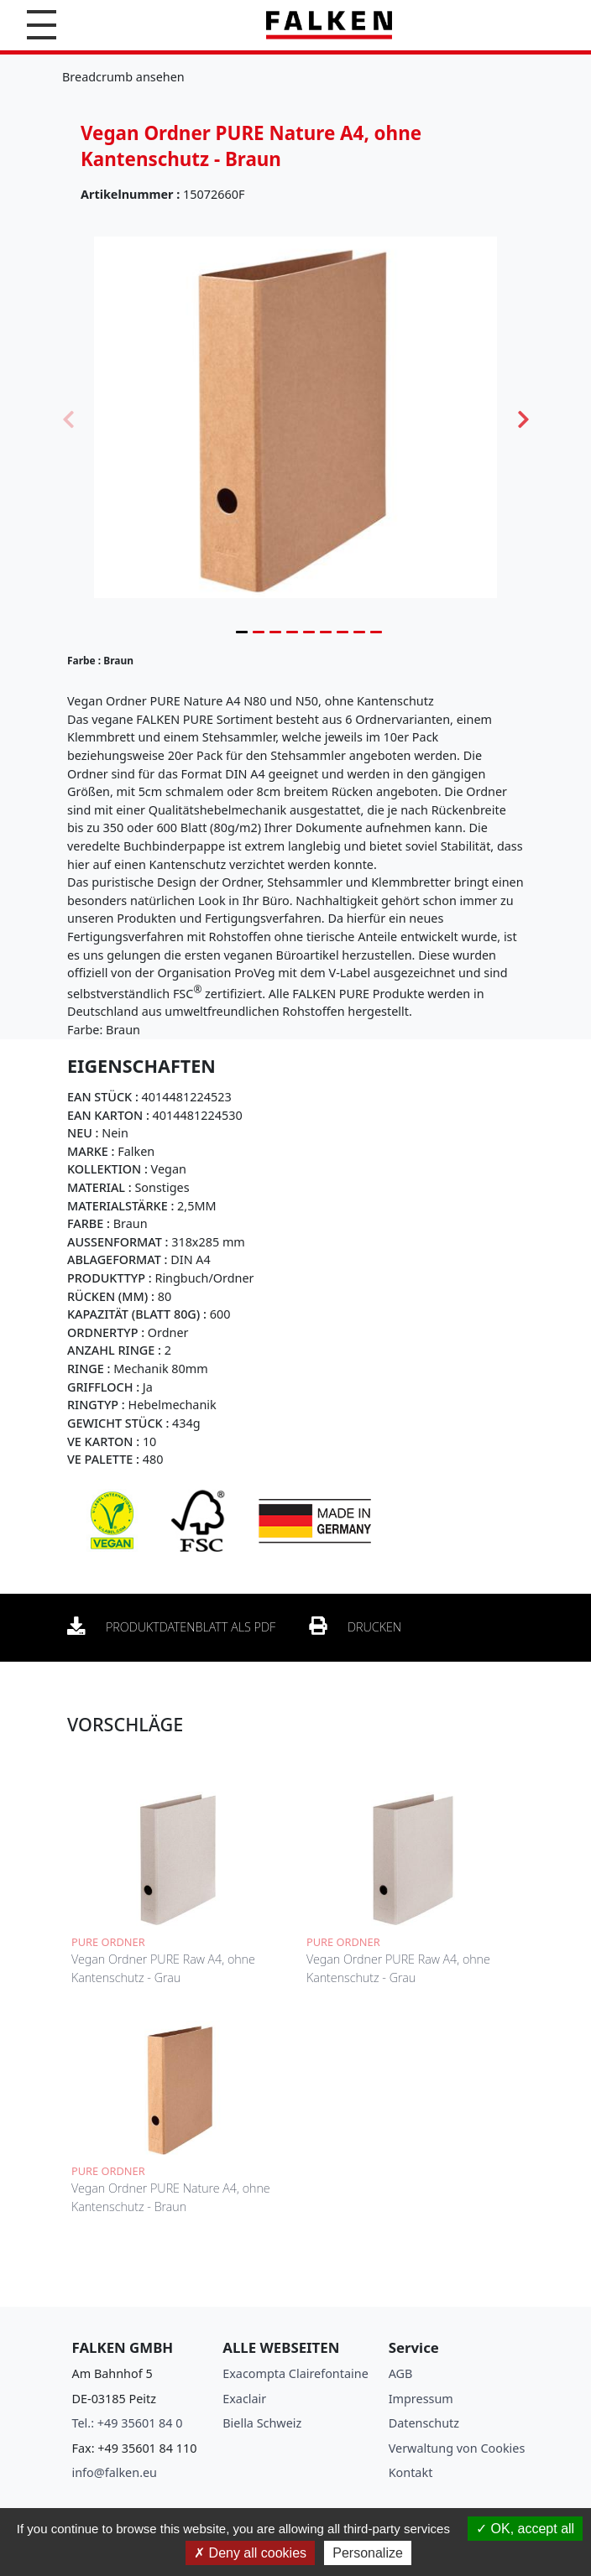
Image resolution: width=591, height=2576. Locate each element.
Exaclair (244, 2399)
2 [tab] (258, 631)
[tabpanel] (295, 417)
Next (523, 417)
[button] (41, 24)
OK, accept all (525, 2528)
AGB (401, 2373)
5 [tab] (309, 631)
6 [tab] (325, 631)
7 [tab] (342, 631)
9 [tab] (376, 631)
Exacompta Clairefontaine (295, 2373)
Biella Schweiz (261, 2423)
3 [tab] (275, 631)
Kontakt (411, 2472)
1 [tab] (241, 631)
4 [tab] (292, 631)
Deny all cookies (250, 2553)
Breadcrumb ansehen (123, 77)
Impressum (421, 2399)
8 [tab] (359, 631)
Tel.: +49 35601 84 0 (127, 2423)
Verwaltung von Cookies (457, 2448)
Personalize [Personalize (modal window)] (367, 2553)
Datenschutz (424, 2423)
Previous (68, 417)
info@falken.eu (115, 2472)
